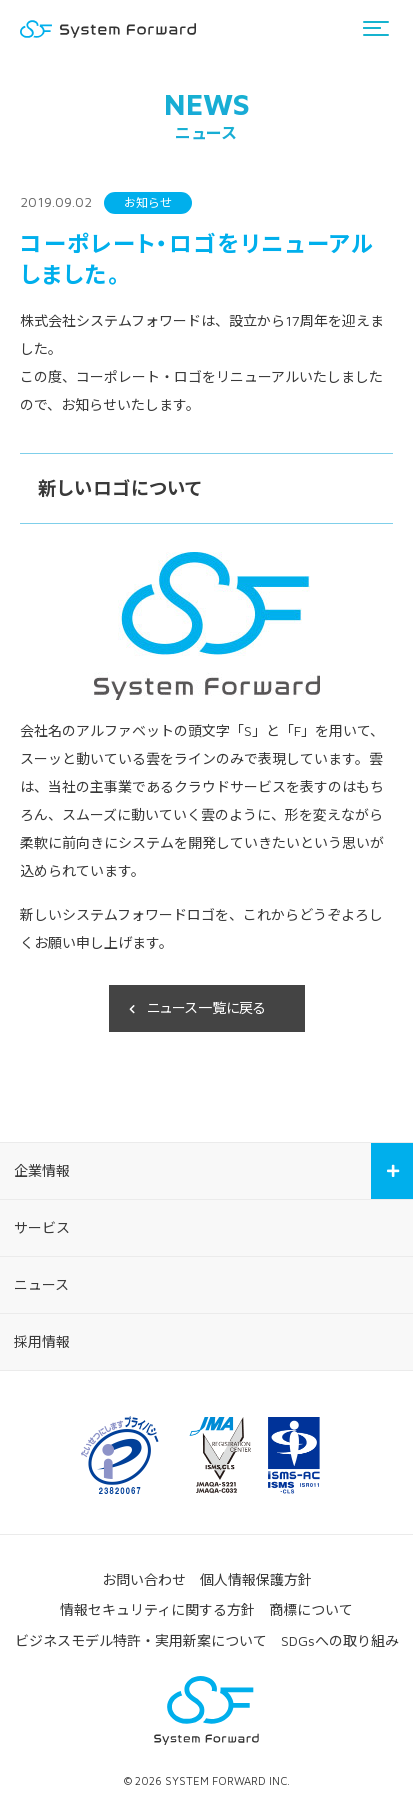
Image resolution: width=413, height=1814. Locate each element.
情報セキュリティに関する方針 (157, 1609)
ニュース (41, 1284)
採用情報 (42, 1341)
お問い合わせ (144, 1579)
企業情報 (42, 1170)
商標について (311, 1609)
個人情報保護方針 (256, 1579)
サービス (42, 1227)
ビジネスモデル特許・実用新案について (141, 1640)
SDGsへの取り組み (340, 1640)
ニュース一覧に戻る (206, 1007)
